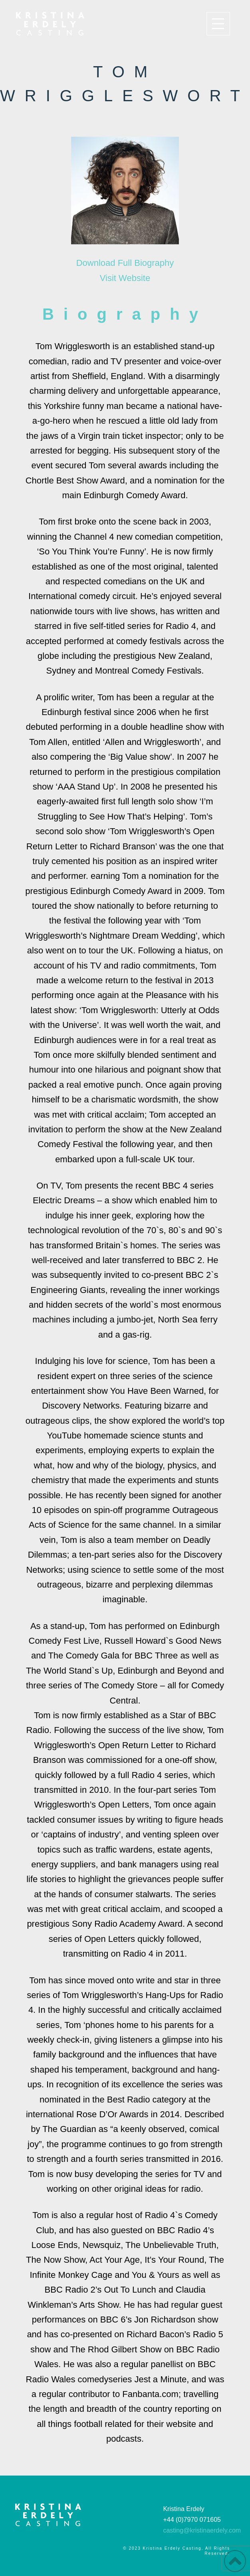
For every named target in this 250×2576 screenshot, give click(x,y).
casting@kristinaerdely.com (202, 2530)
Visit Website (125, 278)
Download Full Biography (125, 263)
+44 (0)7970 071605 (192, 2519)
